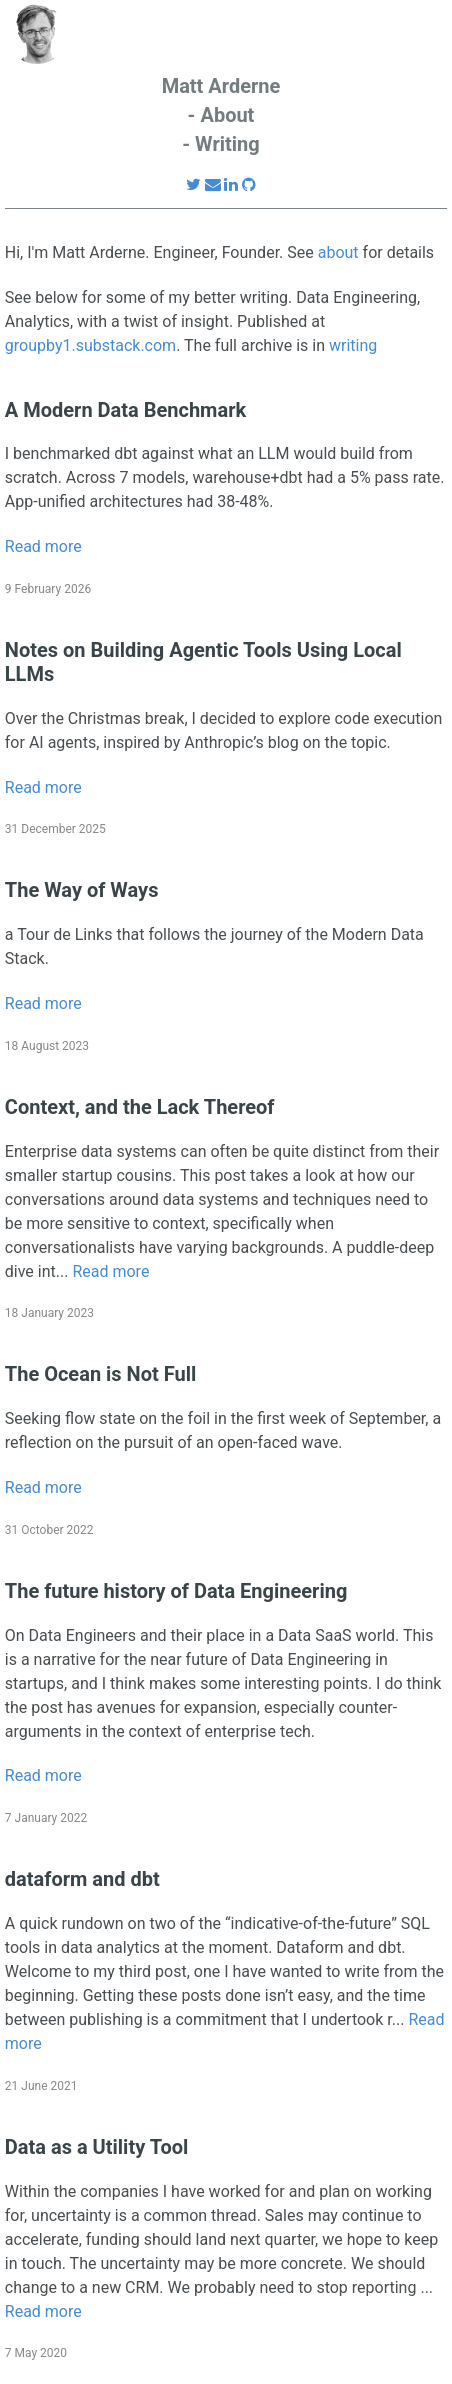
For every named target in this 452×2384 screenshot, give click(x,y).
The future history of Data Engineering (176, 1591)
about (338, 252)
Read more (43, 546)
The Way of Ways (82, 890)
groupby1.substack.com (90, 345)
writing (353, 345)
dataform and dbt (82, 1879)
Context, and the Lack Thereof (140, 1107)
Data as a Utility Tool (96, 2147)
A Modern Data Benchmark (125, 410)
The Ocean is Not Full (100, 1374)
